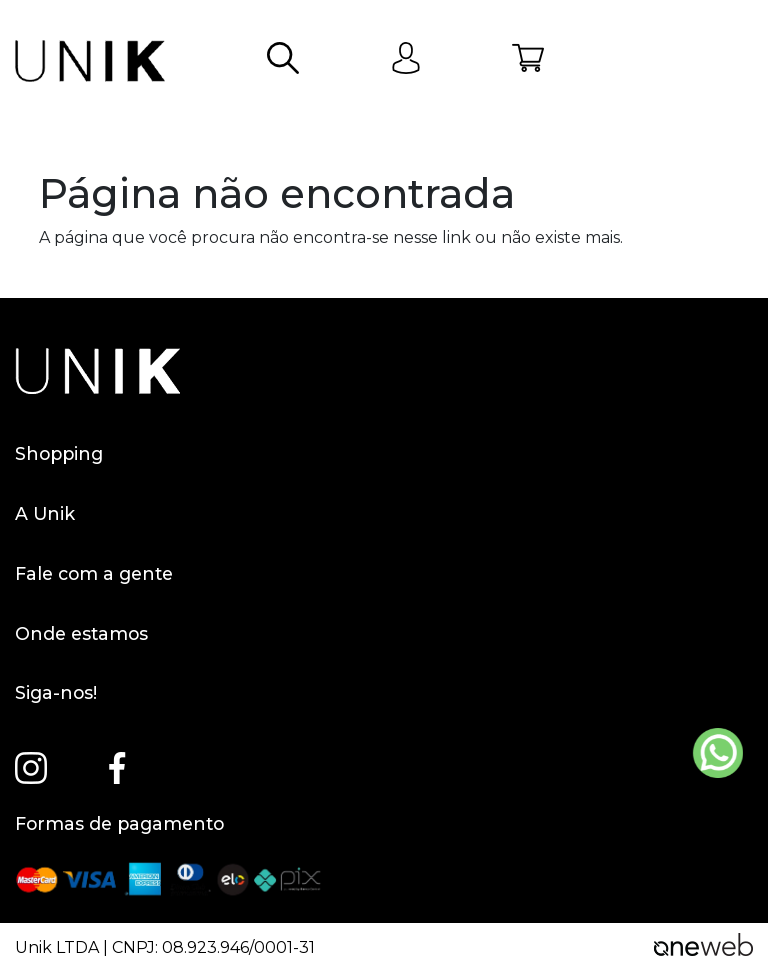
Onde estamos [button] (384, 634)
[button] (283, 61)
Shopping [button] (384, 454)
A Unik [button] (384, 514)
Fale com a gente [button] (384, 574)
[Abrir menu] (737, 61)
